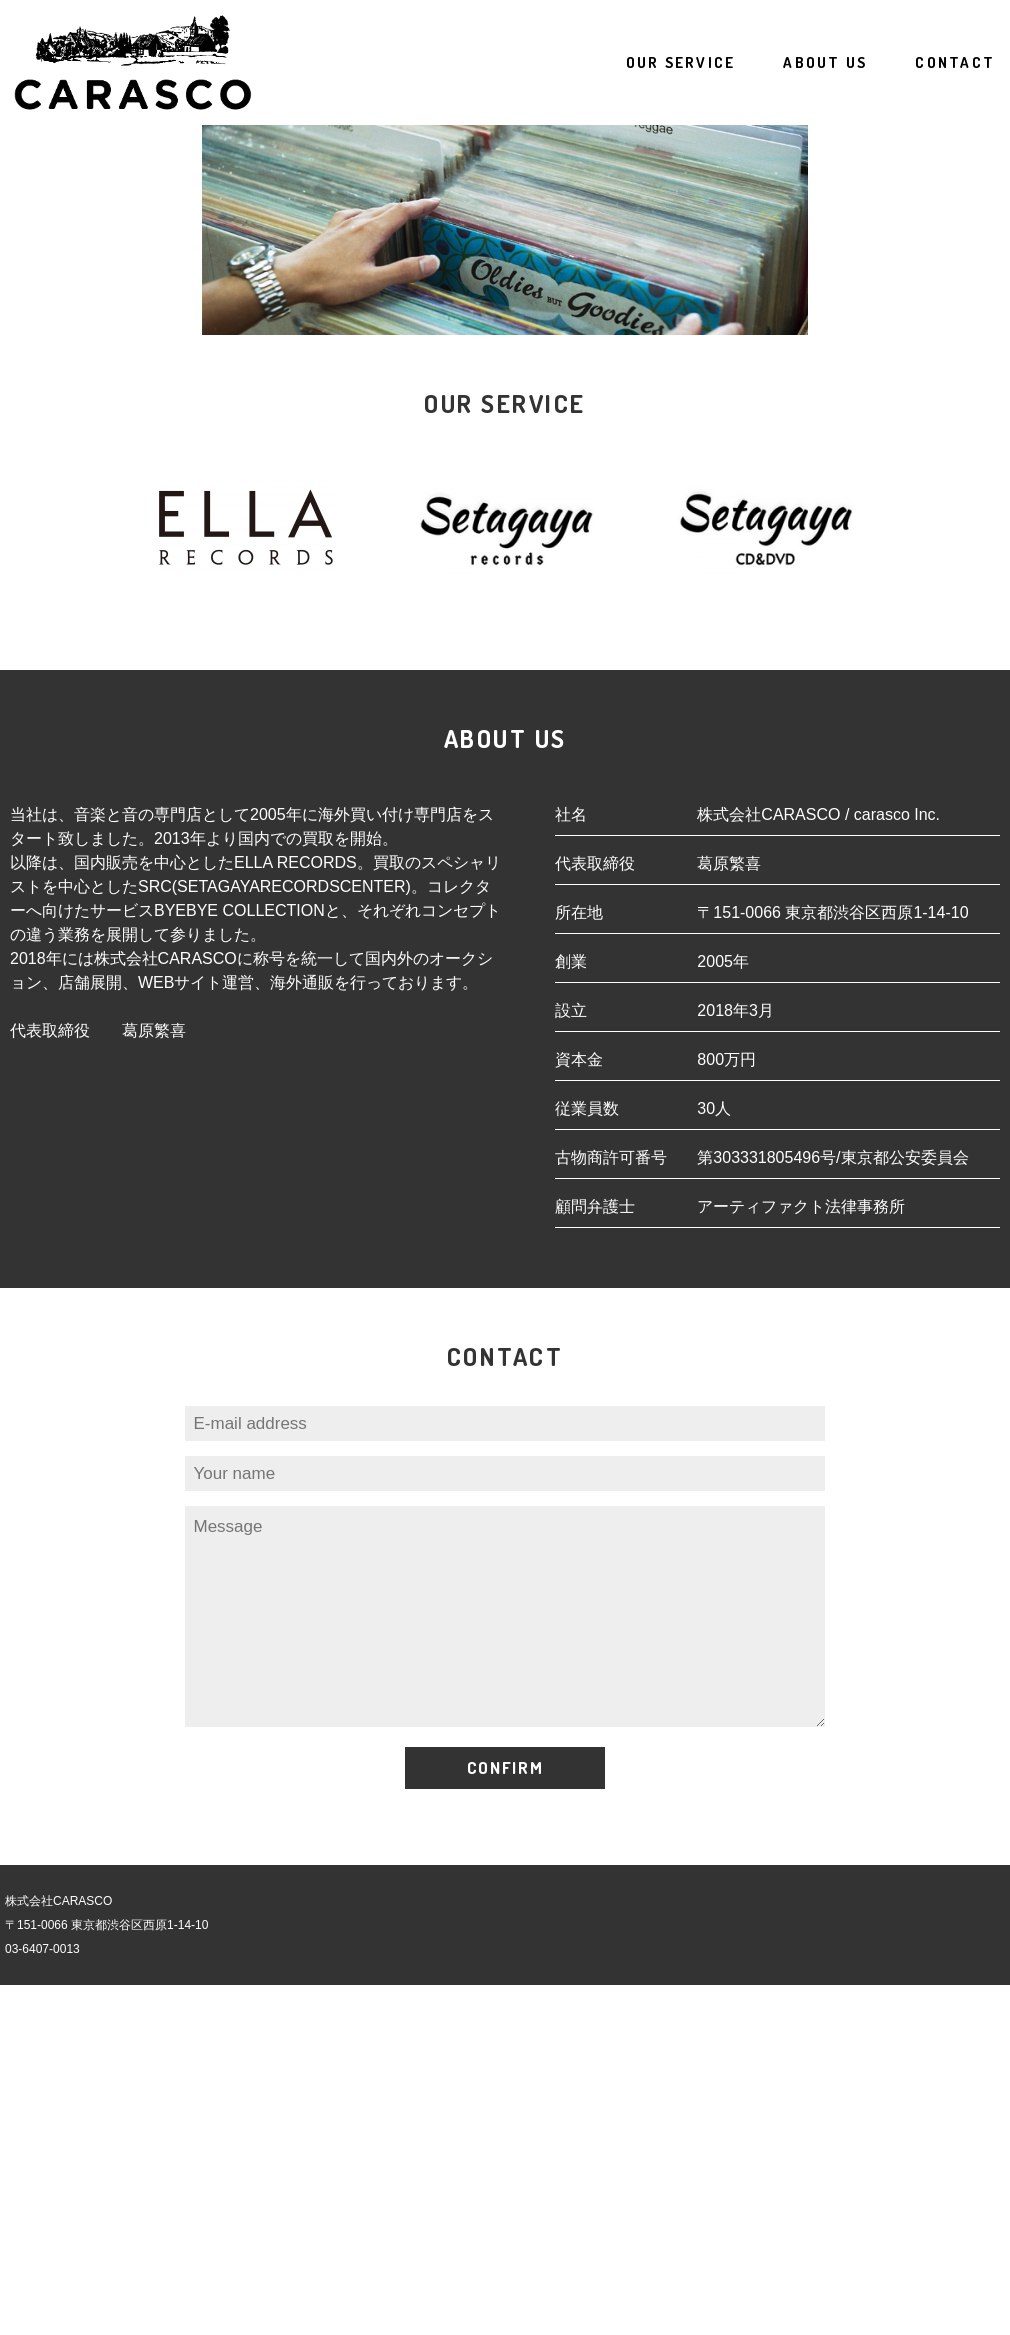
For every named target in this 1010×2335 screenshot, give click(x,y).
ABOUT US (825, 62)
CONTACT (955, 62)
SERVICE (681, 62)
